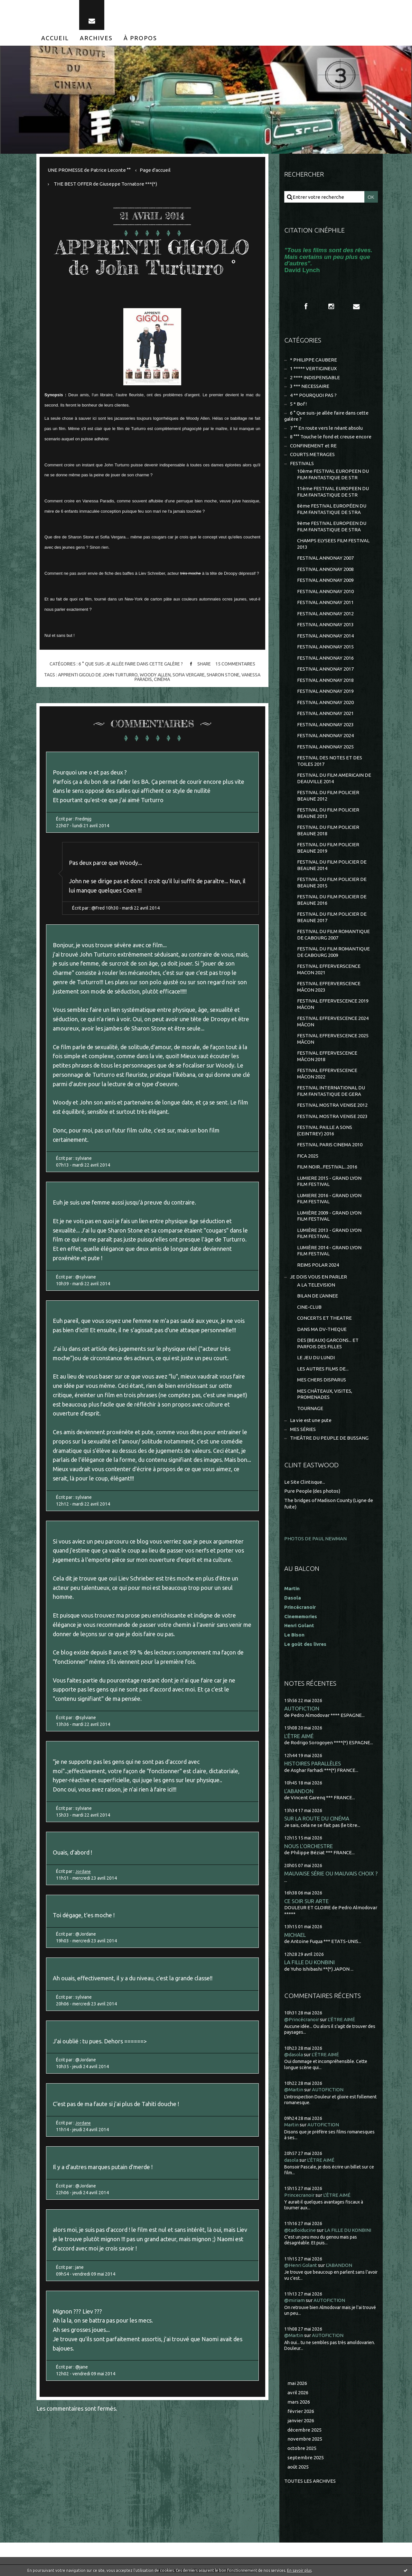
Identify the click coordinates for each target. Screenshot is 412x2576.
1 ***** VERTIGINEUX (313, 368)
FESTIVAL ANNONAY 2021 (325, 713)
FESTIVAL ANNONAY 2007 (325, 558)
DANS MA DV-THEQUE (322, 1329)
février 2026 (300, 2411)
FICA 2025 (307, 1156)
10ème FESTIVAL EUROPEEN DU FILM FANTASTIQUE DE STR (333, 474)
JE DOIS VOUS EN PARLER (318, 1276)
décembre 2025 (304, 2430)
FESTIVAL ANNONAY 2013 (325, 624)
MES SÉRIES (303, 1429)
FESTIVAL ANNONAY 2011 (325, 602)
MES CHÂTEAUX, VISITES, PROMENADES (324, 1394)
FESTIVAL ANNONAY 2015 (325, 646)
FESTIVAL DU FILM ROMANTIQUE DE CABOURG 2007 (333, 934)
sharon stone (223, 674)
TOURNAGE (310, 1408)
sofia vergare (189, 674)
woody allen (155, 674)
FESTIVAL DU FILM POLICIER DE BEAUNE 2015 (332, 882)
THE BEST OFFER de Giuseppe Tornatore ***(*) (105, 184)
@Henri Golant (300, 2265)
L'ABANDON (299, 1791)
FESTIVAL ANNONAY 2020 (325, 702)
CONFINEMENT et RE (313, 445)
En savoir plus (299, 2570)
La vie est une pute (311, 1420)
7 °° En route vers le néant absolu (326, 428)
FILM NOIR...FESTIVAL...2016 (327, 1166)
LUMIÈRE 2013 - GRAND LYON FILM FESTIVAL (329, 1233)
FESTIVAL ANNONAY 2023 (325, 724)
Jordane (83, 1871)
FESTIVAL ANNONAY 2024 (325, 735)
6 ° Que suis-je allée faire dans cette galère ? (130, 664)
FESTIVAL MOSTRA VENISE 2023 (332, 1116)
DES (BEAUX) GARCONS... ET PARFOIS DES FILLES (328, 1343)
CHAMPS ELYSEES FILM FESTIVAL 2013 (333, 544)
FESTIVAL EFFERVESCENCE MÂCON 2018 (327, 1056)
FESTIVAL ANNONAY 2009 (325, 580)
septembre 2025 (305, 2457)
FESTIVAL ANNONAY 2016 (325, 658)
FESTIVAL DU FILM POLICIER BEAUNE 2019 (328, 848)
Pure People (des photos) (312, 1491)
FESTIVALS (302, 463)
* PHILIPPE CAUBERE (313, 359)
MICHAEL (295, 1935)
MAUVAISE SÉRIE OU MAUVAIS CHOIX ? (331, 1873)
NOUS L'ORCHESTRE (308, 1846)
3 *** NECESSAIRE (309, 386)
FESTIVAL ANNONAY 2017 (325, 669)
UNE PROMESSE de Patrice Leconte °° (89, 170)
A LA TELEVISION (316, 1285)
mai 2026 (297, 2383)
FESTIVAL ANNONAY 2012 (325, 613)
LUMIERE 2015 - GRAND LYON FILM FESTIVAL (329, 1181)
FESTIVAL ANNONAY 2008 (325, 569)
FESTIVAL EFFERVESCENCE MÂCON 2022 (327, 1073)
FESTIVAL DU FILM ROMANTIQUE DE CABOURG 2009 (333, 952)
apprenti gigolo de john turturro (98, 674)
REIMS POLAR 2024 (318, 1265)
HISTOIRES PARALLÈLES (312, 1763)
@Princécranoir (301, 2019)
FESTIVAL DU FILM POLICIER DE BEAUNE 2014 (332, 865)
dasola (291, 2160)
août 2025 (298, 2467)
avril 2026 (297, 2392)
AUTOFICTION (301, 1708)
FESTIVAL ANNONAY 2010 (325, 591)
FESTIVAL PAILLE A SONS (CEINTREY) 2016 (324, 1130)
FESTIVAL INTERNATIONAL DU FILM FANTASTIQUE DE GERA (331, 1091)
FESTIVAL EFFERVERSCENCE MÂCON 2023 (328, 987)
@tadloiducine (300, 2230)
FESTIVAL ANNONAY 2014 (325, 635)
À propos (140, 38)
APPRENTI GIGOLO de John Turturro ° (152, 257)
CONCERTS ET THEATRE (324, 1318)
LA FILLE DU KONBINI (309, 1962)
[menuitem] (55, 38)
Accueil (55, 38)
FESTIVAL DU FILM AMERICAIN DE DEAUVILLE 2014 (334, 778)
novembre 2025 (304, 2439)
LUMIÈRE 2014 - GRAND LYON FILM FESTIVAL (329, 1251)
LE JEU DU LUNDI (316, 1357)
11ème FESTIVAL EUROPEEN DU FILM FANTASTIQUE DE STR (333, 492)
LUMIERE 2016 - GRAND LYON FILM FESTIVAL (329, 1199)
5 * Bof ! (298, 404)
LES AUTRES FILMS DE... (323, 1368)
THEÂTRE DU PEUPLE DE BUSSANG (329, 1438)
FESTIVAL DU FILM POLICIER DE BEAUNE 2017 (332, 917)
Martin (291, 2124)
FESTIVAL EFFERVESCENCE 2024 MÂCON (333, 1021)
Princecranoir (299, 2195)
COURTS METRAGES (312, 454)
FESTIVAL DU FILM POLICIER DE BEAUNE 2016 (332, 900)
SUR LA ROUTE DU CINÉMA (316, 1818)
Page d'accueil (155, 170)
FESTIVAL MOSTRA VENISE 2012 (332, 1105)
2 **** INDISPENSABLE (315, 377)
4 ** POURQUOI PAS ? (313, 395)
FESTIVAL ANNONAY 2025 (325, 746)
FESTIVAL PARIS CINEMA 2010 (329, 1144)
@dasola (293, 2054)
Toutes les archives (310, 2481)
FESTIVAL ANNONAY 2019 (325, 691)
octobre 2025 (301, 2448)
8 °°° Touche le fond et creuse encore (330, 436)
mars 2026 (298, 2402)
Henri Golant (299, 1625)
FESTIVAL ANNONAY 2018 (325, 680)
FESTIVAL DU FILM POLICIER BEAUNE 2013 (328, 813)
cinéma (162, 679)
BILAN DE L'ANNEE (317, 1295)
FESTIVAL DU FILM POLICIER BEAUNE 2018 (328, 830)
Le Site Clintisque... (304, 1482)
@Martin (293, 2089)
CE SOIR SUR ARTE (306, 1901)
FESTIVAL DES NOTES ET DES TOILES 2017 (329, 761)
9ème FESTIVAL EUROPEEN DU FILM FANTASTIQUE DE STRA (331, 526)
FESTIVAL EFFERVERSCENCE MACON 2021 (328, 969)
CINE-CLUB (309, 1307)
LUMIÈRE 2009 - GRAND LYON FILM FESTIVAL (329, 1216)
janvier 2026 (300, 2420)
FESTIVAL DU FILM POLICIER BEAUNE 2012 (328, 796)
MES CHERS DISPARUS (321, 1379)
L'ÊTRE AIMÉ (299, 1736)
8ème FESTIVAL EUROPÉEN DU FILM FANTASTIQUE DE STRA (331, 509)
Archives (96, 38)
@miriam (294, 2300)
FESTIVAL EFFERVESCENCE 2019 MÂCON (333, 1004)
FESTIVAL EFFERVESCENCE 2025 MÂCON (333, 1039)
